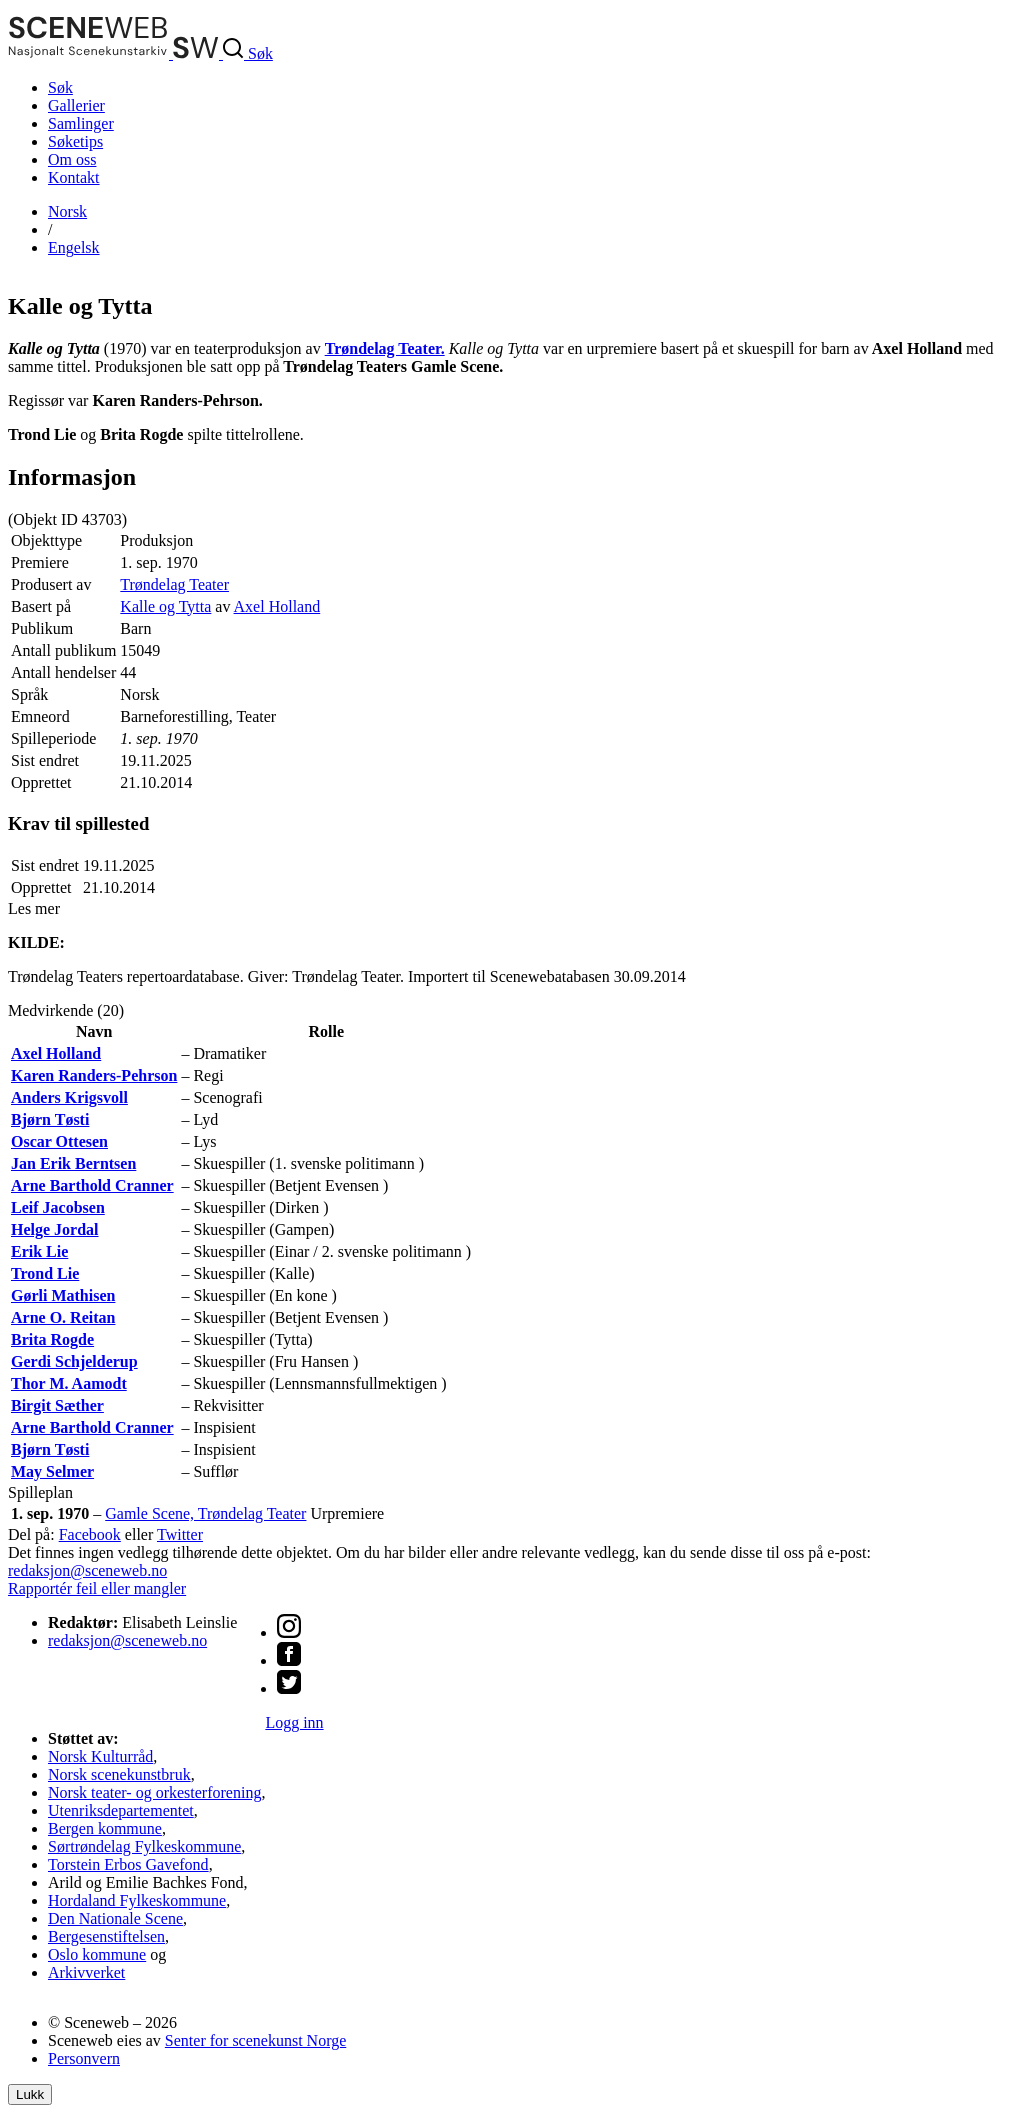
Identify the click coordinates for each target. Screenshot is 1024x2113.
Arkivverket (86, 1972)
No (67, 211)
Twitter (180, 1534)
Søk (60, 87)
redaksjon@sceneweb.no (87, 1570)
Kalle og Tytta (165, 606)
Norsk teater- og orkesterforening (154, 1792)
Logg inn (294, 1722)
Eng (74, 247)
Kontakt (74, 177)
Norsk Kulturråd (100, 1756)
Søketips (75, 141)
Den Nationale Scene (115, 1918)
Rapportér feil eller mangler (97, 1588)
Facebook (90, 1534)
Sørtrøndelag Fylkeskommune (144, 1846)
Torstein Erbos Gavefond (128, 1864)
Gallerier (76, 105)
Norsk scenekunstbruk (119, 1774)
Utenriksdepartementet (121, 1810)
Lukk (30, 2094)
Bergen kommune (105, 1828)
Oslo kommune (97, 1954)
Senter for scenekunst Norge (255, 2040)
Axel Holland (277, 606)
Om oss (72, 159)
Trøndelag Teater (174, 584)
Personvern (84, 2058)
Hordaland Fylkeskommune (137, 1900)
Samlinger (81, 123)
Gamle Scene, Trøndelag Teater (205, 1513)
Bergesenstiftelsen (106, 1936)
